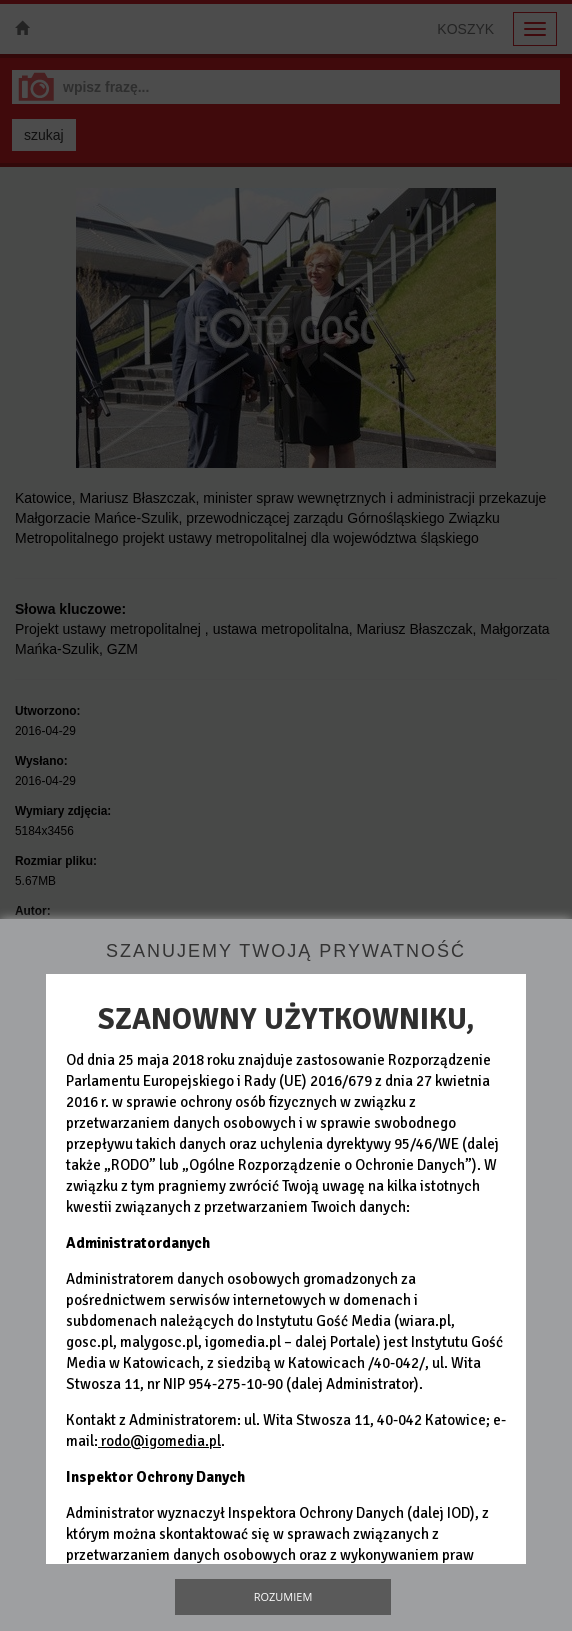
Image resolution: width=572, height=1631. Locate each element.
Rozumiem (283, 1596)
